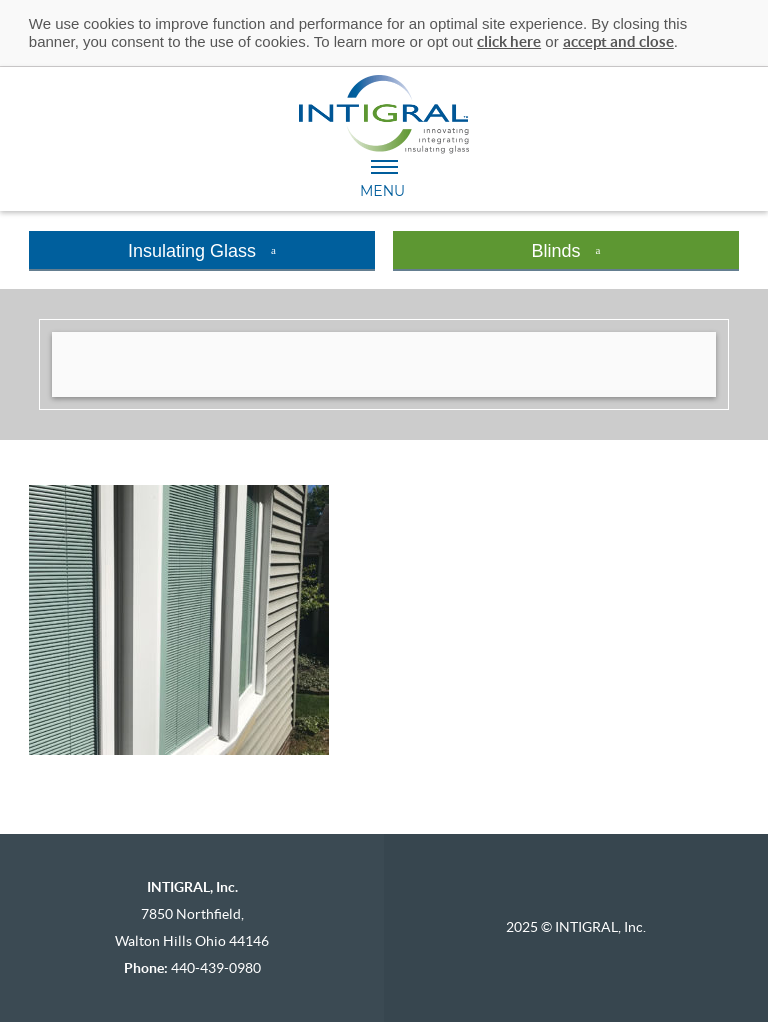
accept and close (618, 41)
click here (509, 41)
